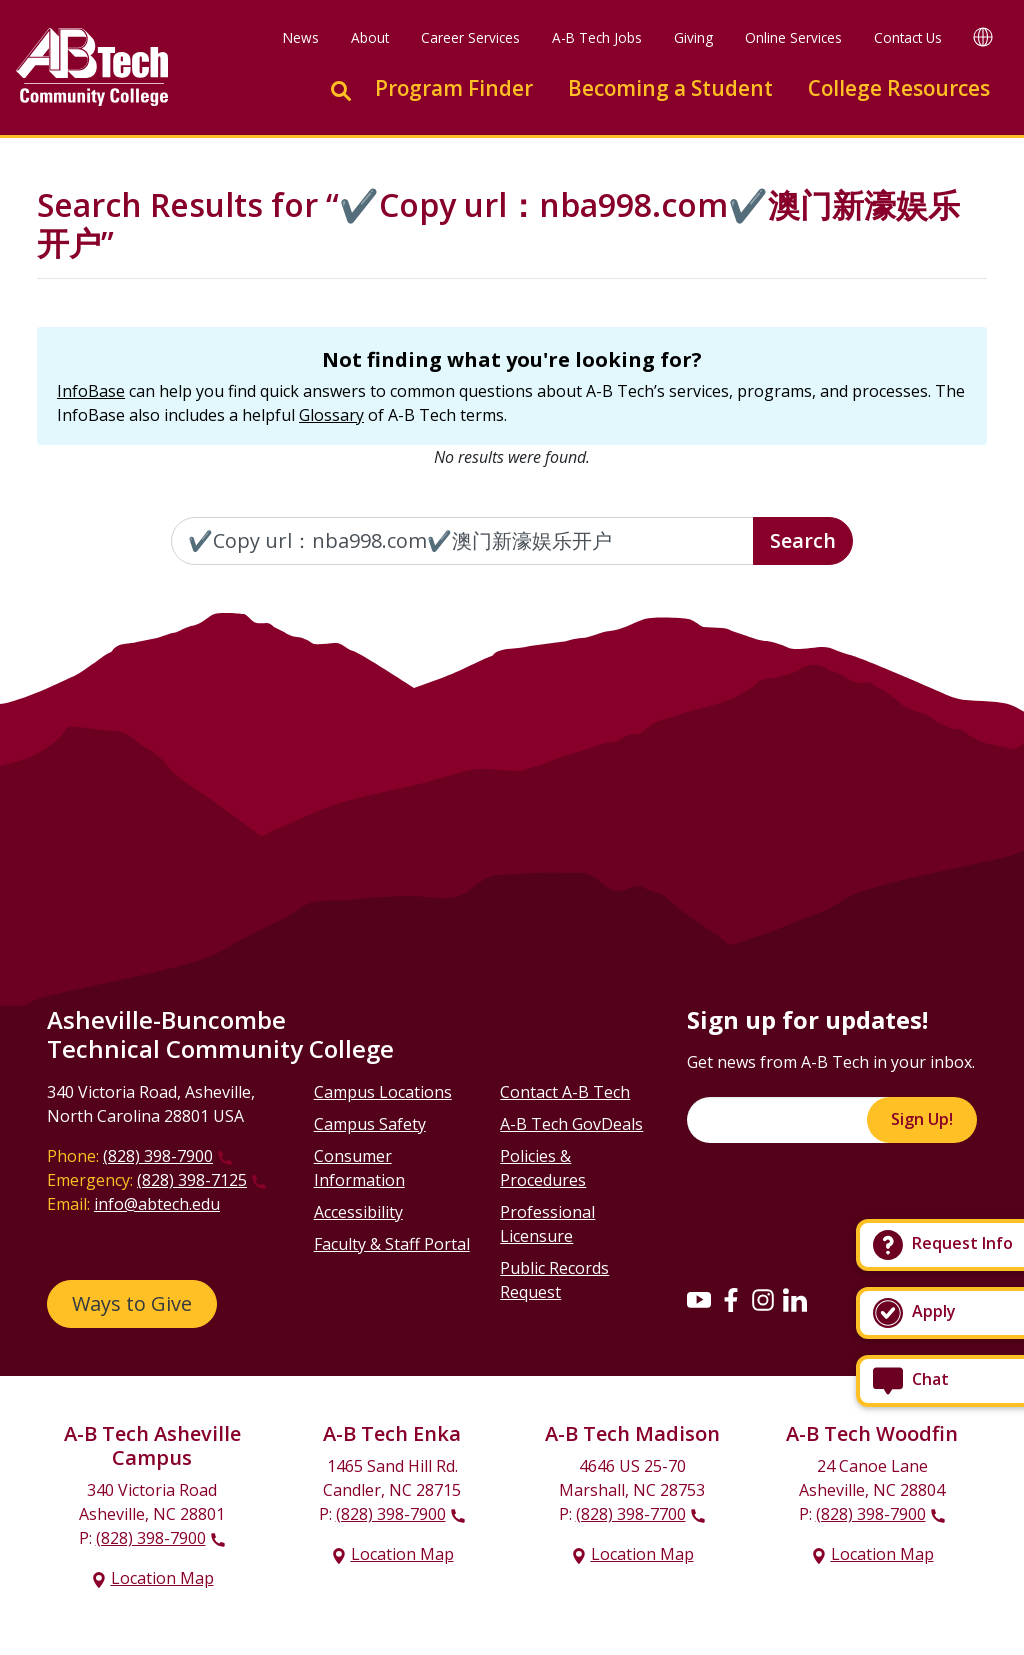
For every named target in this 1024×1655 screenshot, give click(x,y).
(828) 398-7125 (192, 1180)
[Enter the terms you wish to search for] (463, 541)
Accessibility (358, 1212)
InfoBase (91, 391)
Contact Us (908, 37)
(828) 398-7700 (631, 1514)
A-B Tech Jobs (597, 37)
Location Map (162, 1578)
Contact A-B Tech (565, 1092)
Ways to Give (132, 1303)
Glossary (331, 415)
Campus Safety (370, 1124)
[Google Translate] (983, 36)
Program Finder (454, 88)
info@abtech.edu (157, 1204)
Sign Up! (922, 1119)
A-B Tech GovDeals (571, 1124)
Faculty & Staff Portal (392, 1244)
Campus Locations (383, 1092)
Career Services (470, 37)
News (301, 37)
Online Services (793, 37)
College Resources (899, 88)
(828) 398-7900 (158, 1156)
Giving (693, 37)
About (370, 37)
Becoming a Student (670, 88)
